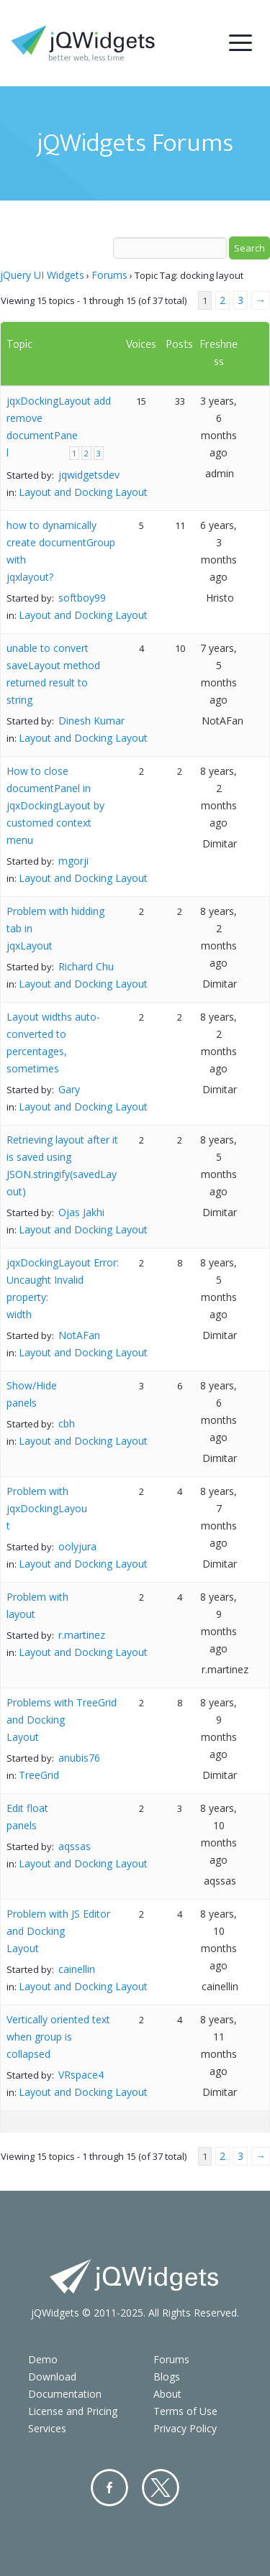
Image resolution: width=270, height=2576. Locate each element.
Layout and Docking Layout (83, 492)
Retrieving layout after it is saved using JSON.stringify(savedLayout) (62, 1165)
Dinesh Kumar (91, 720)
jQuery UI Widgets (42, 275)
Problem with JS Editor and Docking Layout (58, 1931)
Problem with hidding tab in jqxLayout (55, 928)
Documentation (65, 2394)
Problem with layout (37, 1605)
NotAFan (222, 720)
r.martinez (81, 1635)
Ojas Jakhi (81, 1212)
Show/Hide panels (31, 1394)
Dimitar (219, 843)
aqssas (74, 1846)
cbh (66, 1423)
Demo (43, 2359)
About (167, 2394)
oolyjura (77, 1546)
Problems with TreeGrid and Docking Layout (61, 1720)
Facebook (109, 2487)
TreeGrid (39, 1775)
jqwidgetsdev (89, 475)
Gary (69, 1089)
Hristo (220, 597)
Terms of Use (185, 2411)
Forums (109, 275)
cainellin (76, 1969)
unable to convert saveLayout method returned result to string (53, 674)
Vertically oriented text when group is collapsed (58, 2036)
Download (52, 2376)
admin (219, 473)
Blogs (166, 2376)
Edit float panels (27, 1816)
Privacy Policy (185, 2428)
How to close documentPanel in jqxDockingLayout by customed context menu (55, 805)
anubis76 (79, 1758)
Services (47, 2428)
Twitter (160, 2487)
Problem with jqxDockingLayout (46, 1508)
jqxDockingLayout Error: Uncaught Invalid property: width (62, 1288)
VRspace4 (81, 2075)
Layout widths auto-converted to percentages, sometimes (53, 1042)
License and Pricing (72, 2411)
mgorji (73, 861)
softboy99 (82, 597)
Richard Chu (86, 966)
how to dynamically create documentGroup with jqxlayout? (60, 551)
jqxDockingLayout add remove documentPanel (58, 426)
